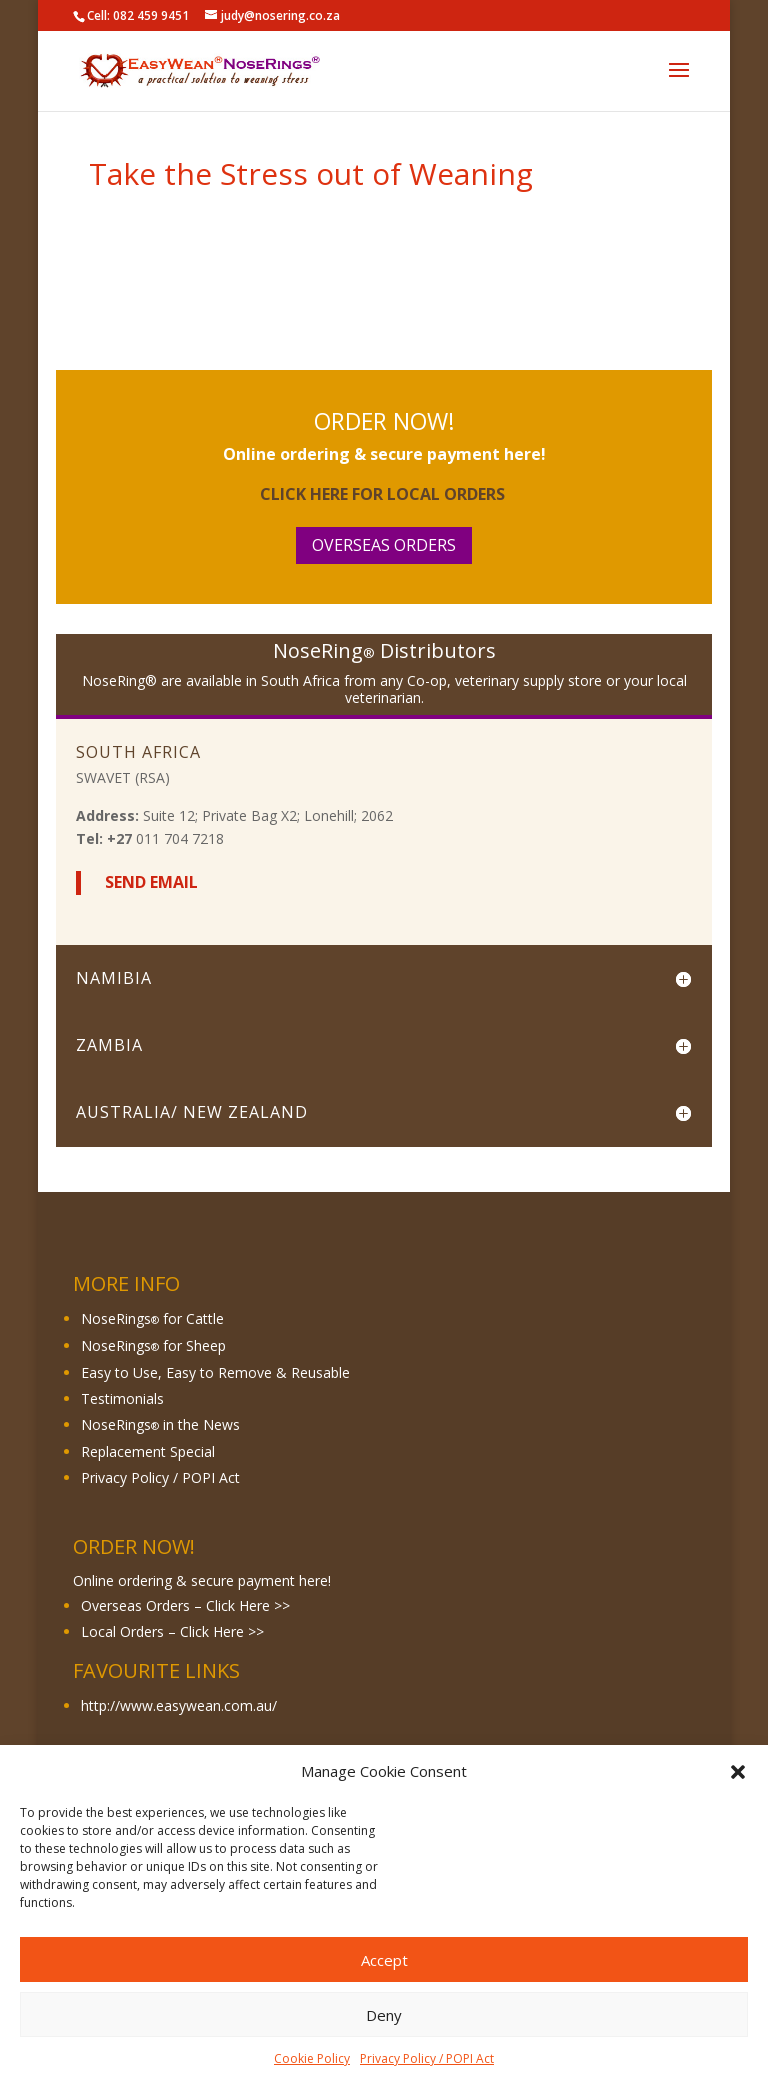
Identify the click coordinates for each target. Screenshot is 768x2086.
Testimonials (122, 1398)
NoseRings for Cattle (152, 1318)
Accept (384, 1960)
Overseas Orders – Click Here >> (185, 1605)
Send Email (149, 882)
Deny (384, 2015)
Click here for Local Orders (384, 494)
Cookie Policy (312, 2058)
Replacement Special (148, 1451)
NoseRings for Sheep (153, 1345)
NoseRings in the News (160, 1424)
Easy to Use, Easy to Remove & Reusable (215, 1372)
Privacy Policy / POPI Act (427, 2058)
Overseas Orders (384, 545)
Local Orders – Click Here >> (172, 1631)
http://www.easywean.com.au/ (181, 1705)
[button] (738, 1772)
